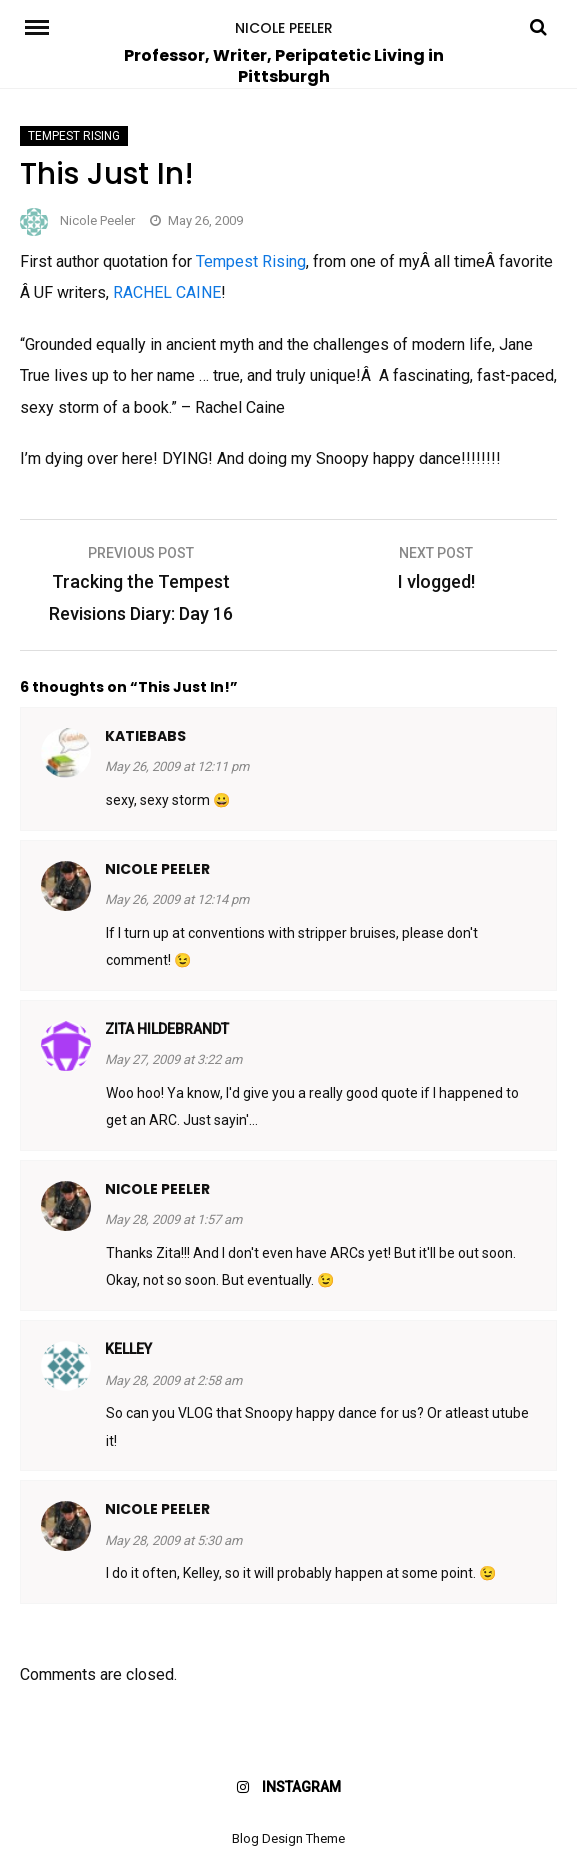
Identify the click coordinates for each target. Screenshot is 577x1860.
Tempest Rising (74, 136)
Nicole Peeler (284, 28)
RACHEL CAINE (167, 292)
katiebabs (145, 736)
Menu (54, 26)
